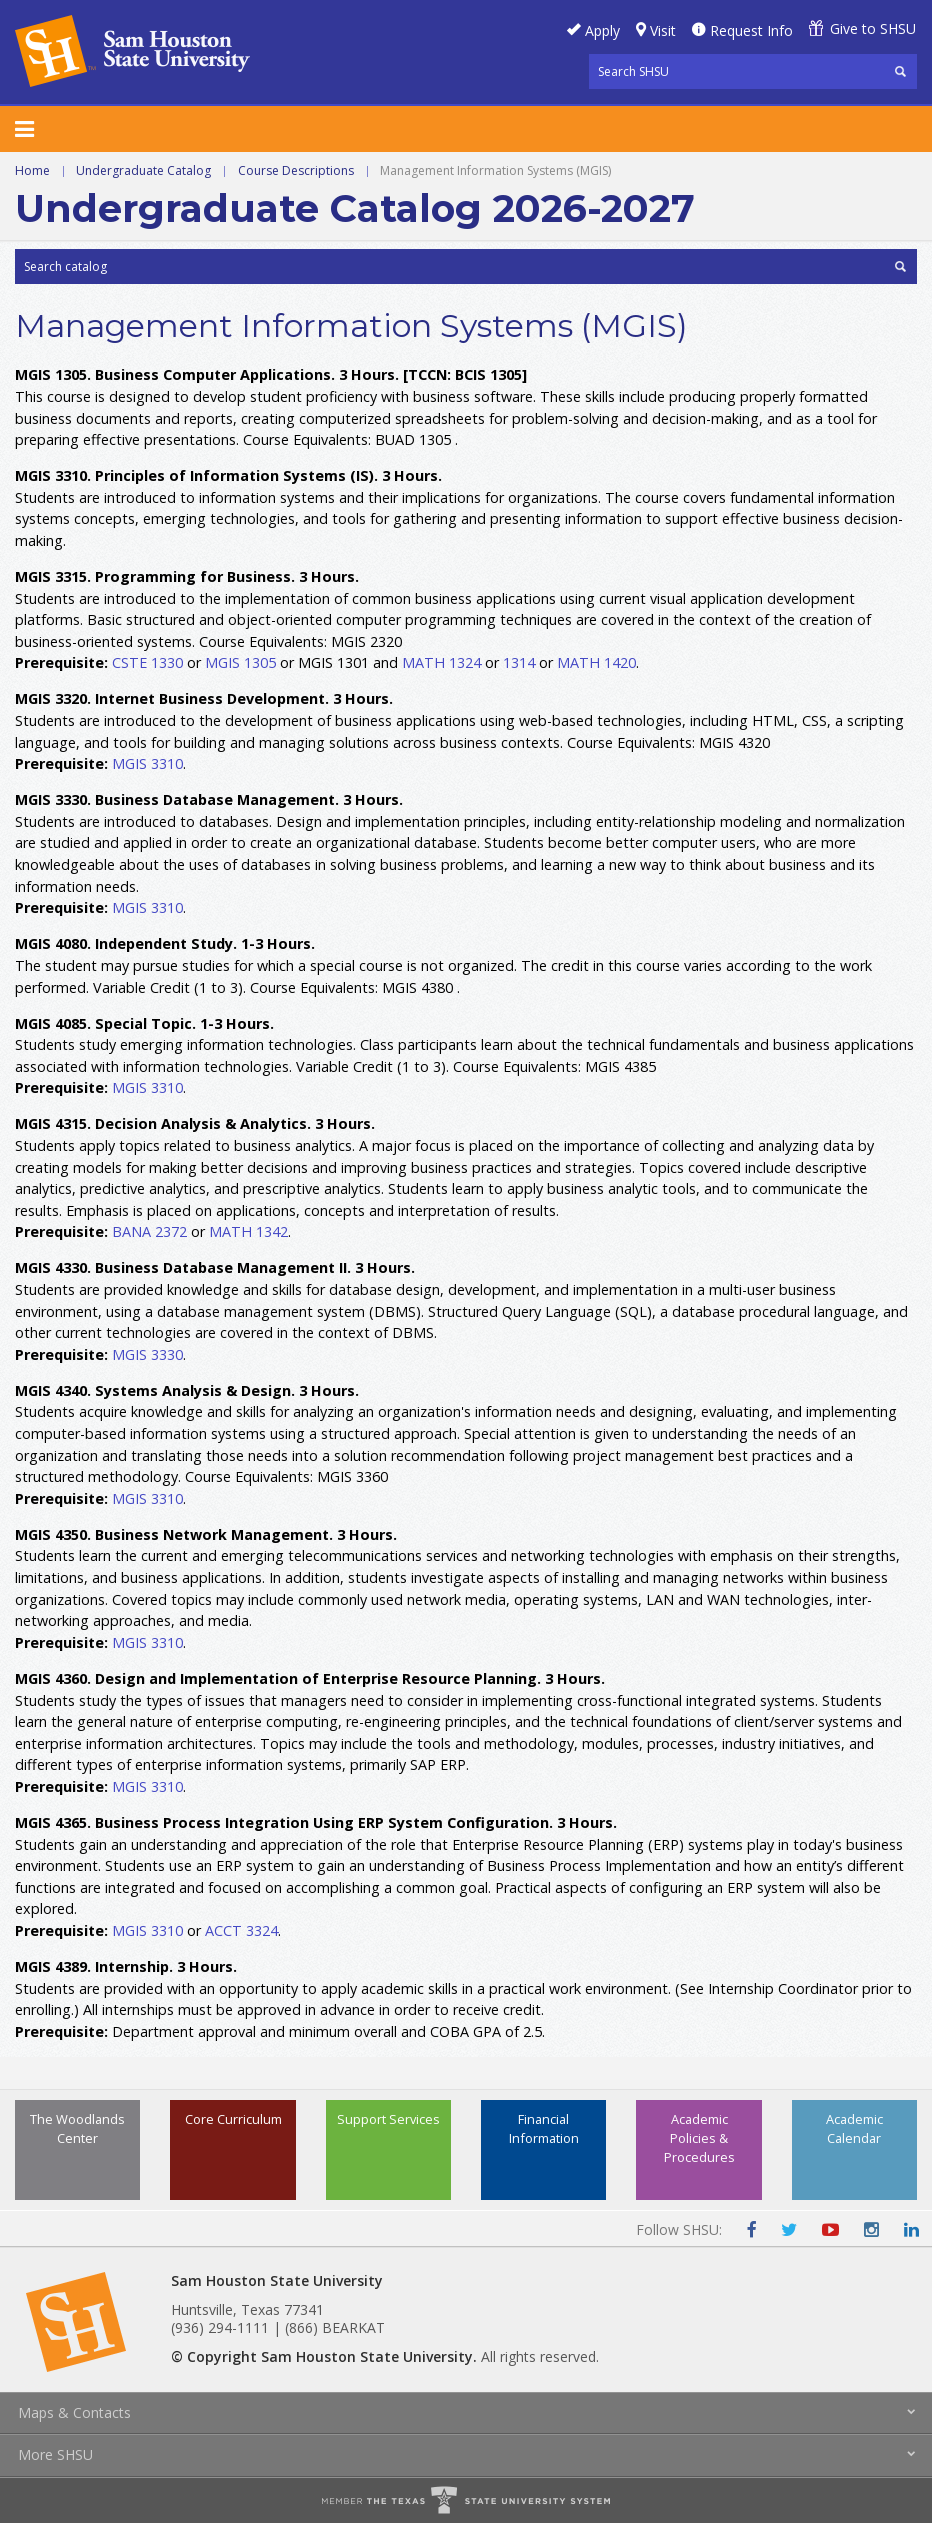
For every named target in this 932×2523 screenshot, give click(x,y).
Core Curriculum (233, 2119)
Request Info (751, 30)
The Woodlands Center (77, 2128)
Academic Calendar (854, 2128)
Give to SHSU (873, 28)
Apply (602, 30)
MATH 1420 (596, 662)
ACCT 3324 (241, 1930)
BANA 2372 (149, 1231)
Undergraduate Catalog (143, 170)
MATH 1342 (248, 1231)
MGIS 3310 (147, 763)
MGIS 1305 (240, 662)
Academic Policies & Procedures (699, 2138)
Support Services (388, 2119)
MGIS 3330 (147, 1354)
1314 (519, 662)
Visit (663, 30)
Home (32, 170)
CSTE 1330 (147, 662)
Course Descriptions (296, 170)
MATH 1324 (441, 662)
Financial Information (544, 2128)
